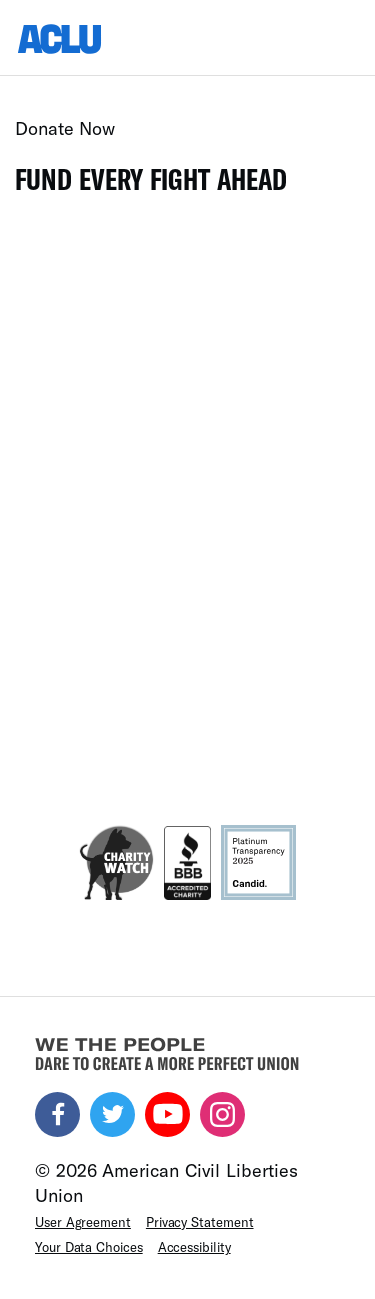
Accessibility (194, 1247)
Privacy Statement (200, 1222)
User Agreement (83, 1222)
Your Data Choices (89, 1247)
